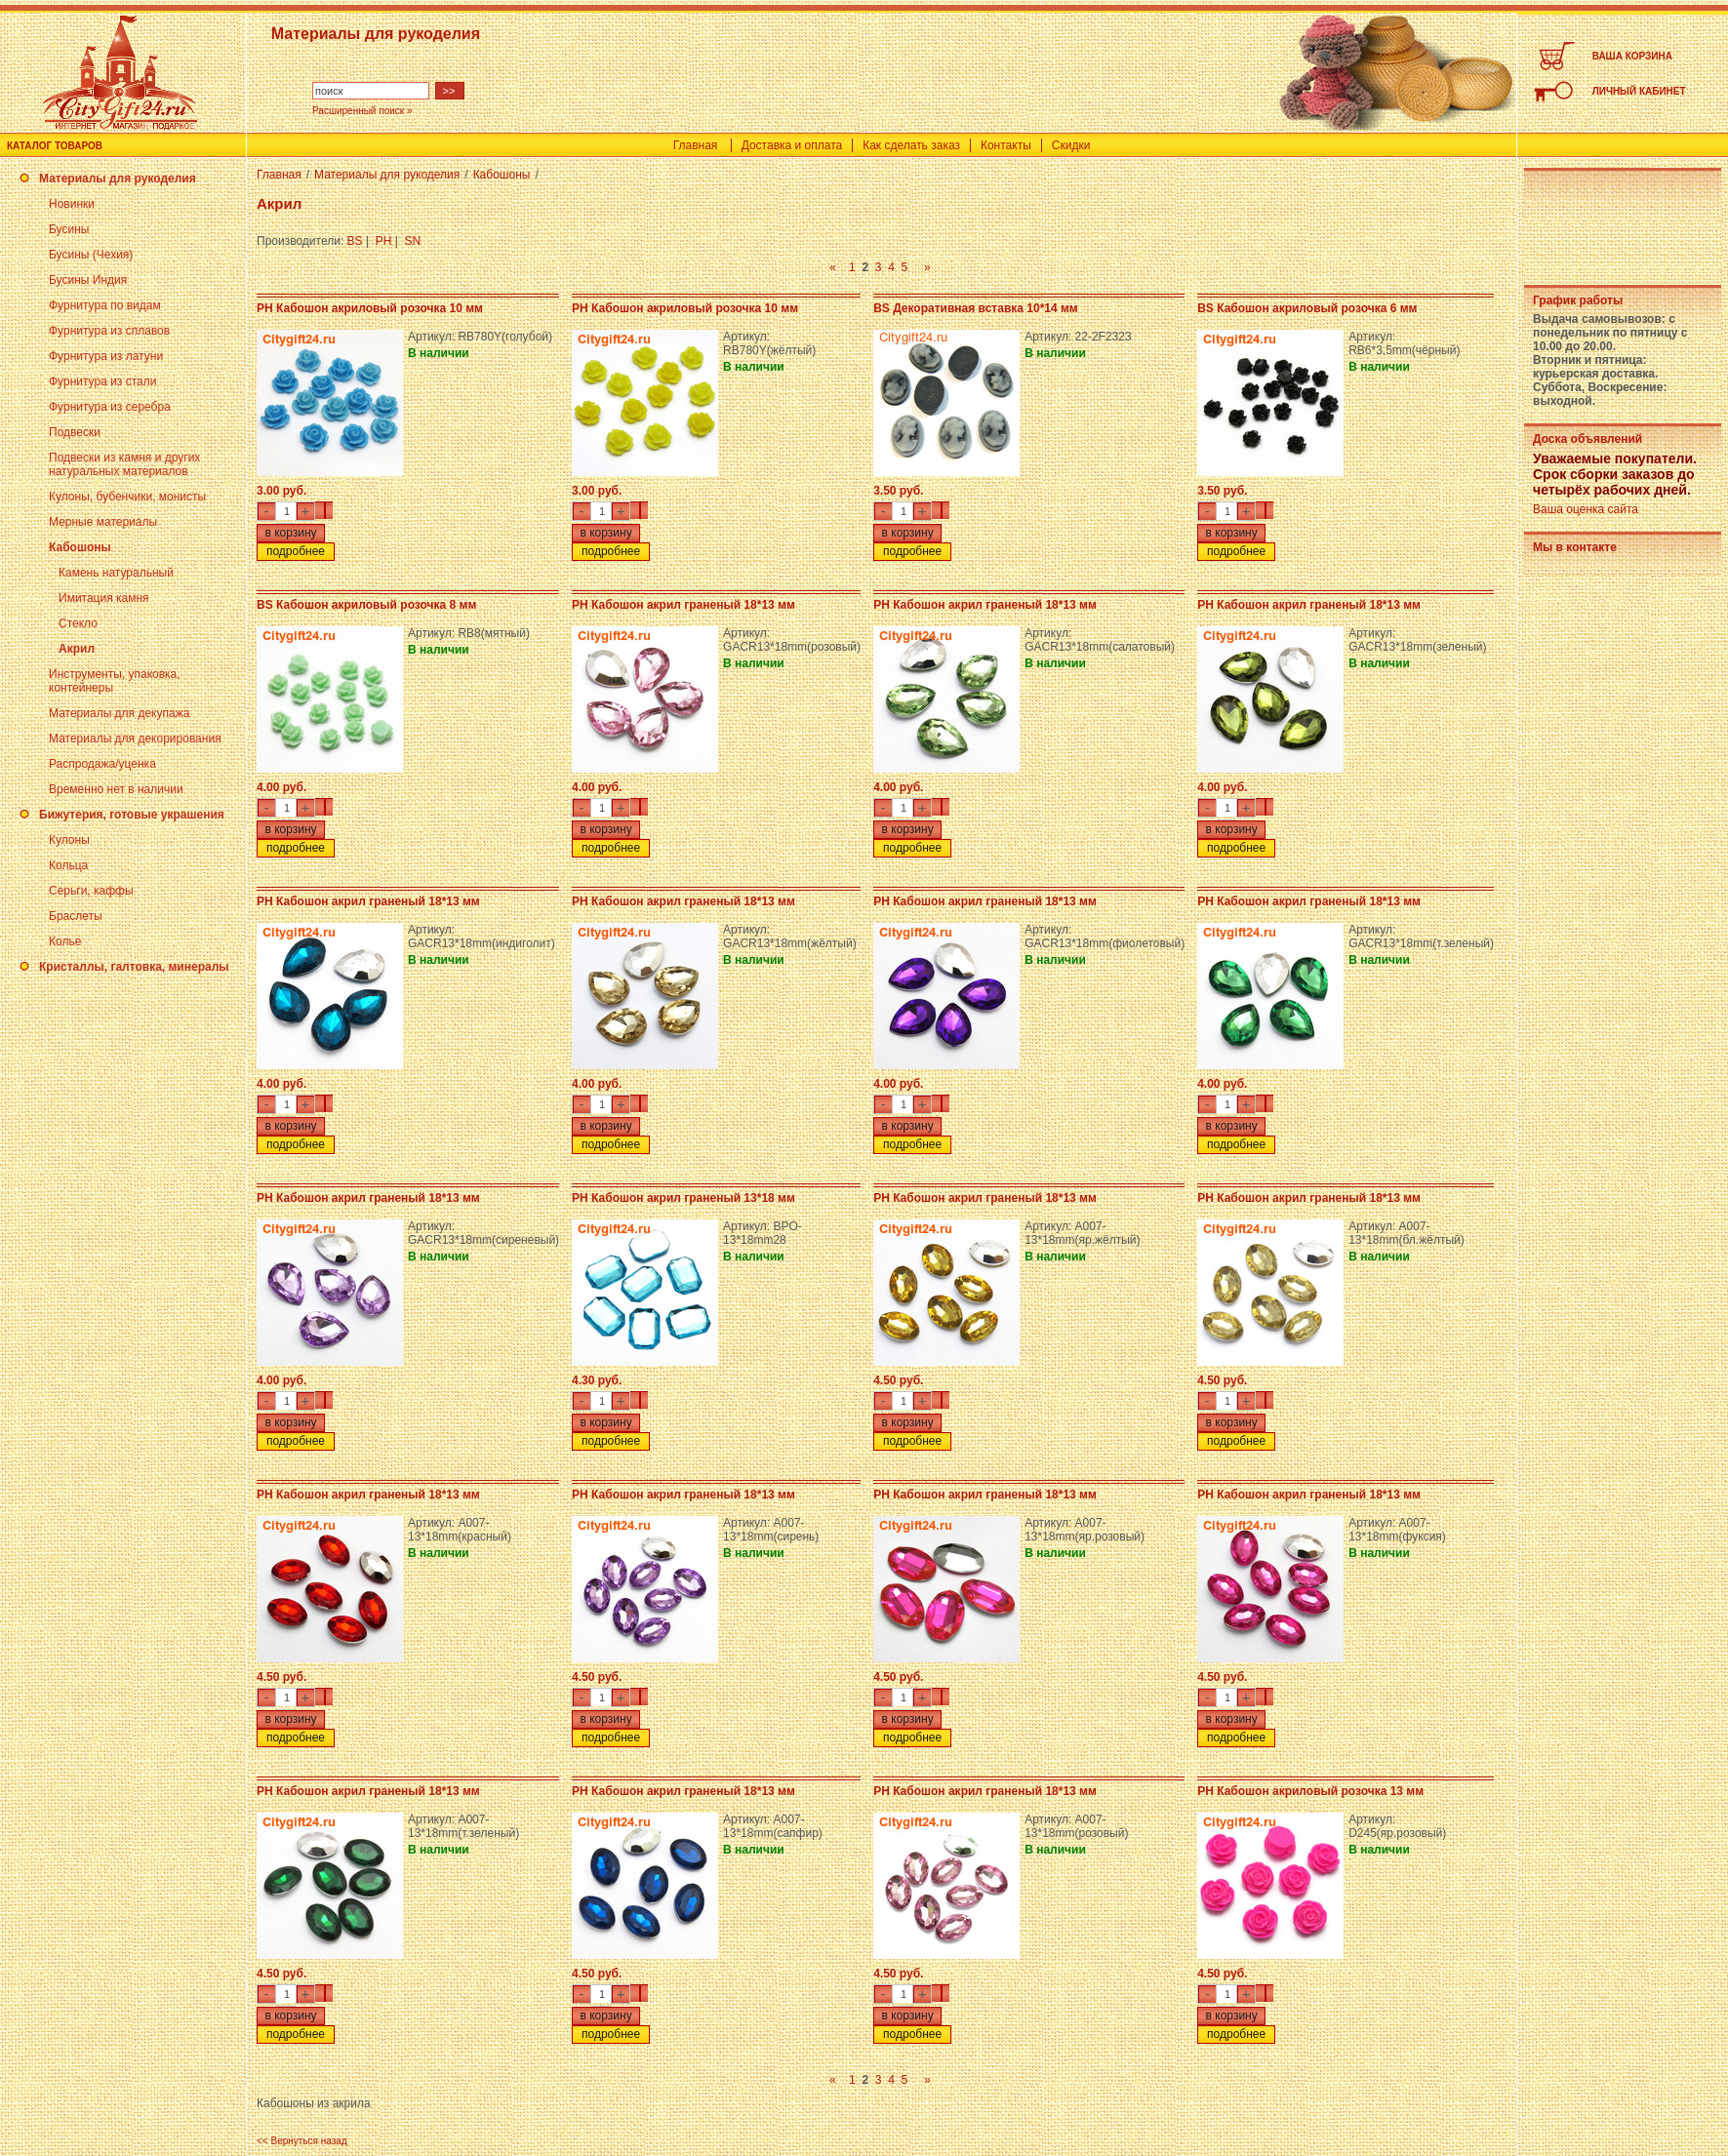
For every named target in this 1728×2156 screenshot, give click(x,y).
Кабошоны (80, 547)
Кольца (68, 865)
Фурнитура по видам (105, 305)
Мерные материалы (103, 522)
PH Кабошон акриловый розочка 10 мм (370, 308)
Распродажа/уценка (102, 764)
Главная (695, 145)
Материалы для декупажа (119, 713)
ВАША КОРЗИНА (1632, 56)
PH (384, 241)
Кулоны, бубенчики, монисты (127, 496)
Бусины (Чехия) (91, 254)
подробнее (295, 551)
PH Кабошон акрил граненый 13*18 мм (683, 1198)
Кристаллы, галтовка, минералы (134, 967)
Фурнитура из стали (102, 381)
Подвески (74, 432)
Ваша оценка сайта (1585, 509)
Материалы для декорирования (135, 738)
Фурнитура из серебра (110, 407)
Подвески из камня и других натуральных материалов (124, 464)
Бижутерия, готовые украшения (131, 814)
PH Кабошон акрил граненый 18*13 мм (683, 605)
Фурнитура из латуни (106, 356)
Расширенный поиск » (362, 110)
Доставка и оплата (792, 145)
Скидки (1071, 145)
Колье (65, 941)
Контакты (1006, 145)
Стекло (78, 623)
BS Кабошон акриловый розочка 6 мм (1307, 308)
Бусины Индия (88, 280)
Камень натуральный (116, 572)
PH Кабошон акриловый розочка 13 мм (1310, 1791)
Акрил (77, 649)
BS (355, 241)
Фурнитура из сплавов (109, 331)
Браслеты (75, 916)
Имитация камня (104, 598)
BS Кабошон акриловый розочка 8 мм (366, 605)
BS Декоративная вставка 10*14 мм (975, 308)
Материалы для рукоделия (117, 178)
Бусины (69, 229)
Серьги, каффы (91, 891)
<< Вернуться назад (302, 2141)
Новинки (72, 204)
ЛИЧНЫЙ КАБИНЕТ (1639, 91)
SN (413, 241)
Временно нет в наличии (116, 789)
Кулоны (69, 840)
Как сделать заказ (911, 145)
